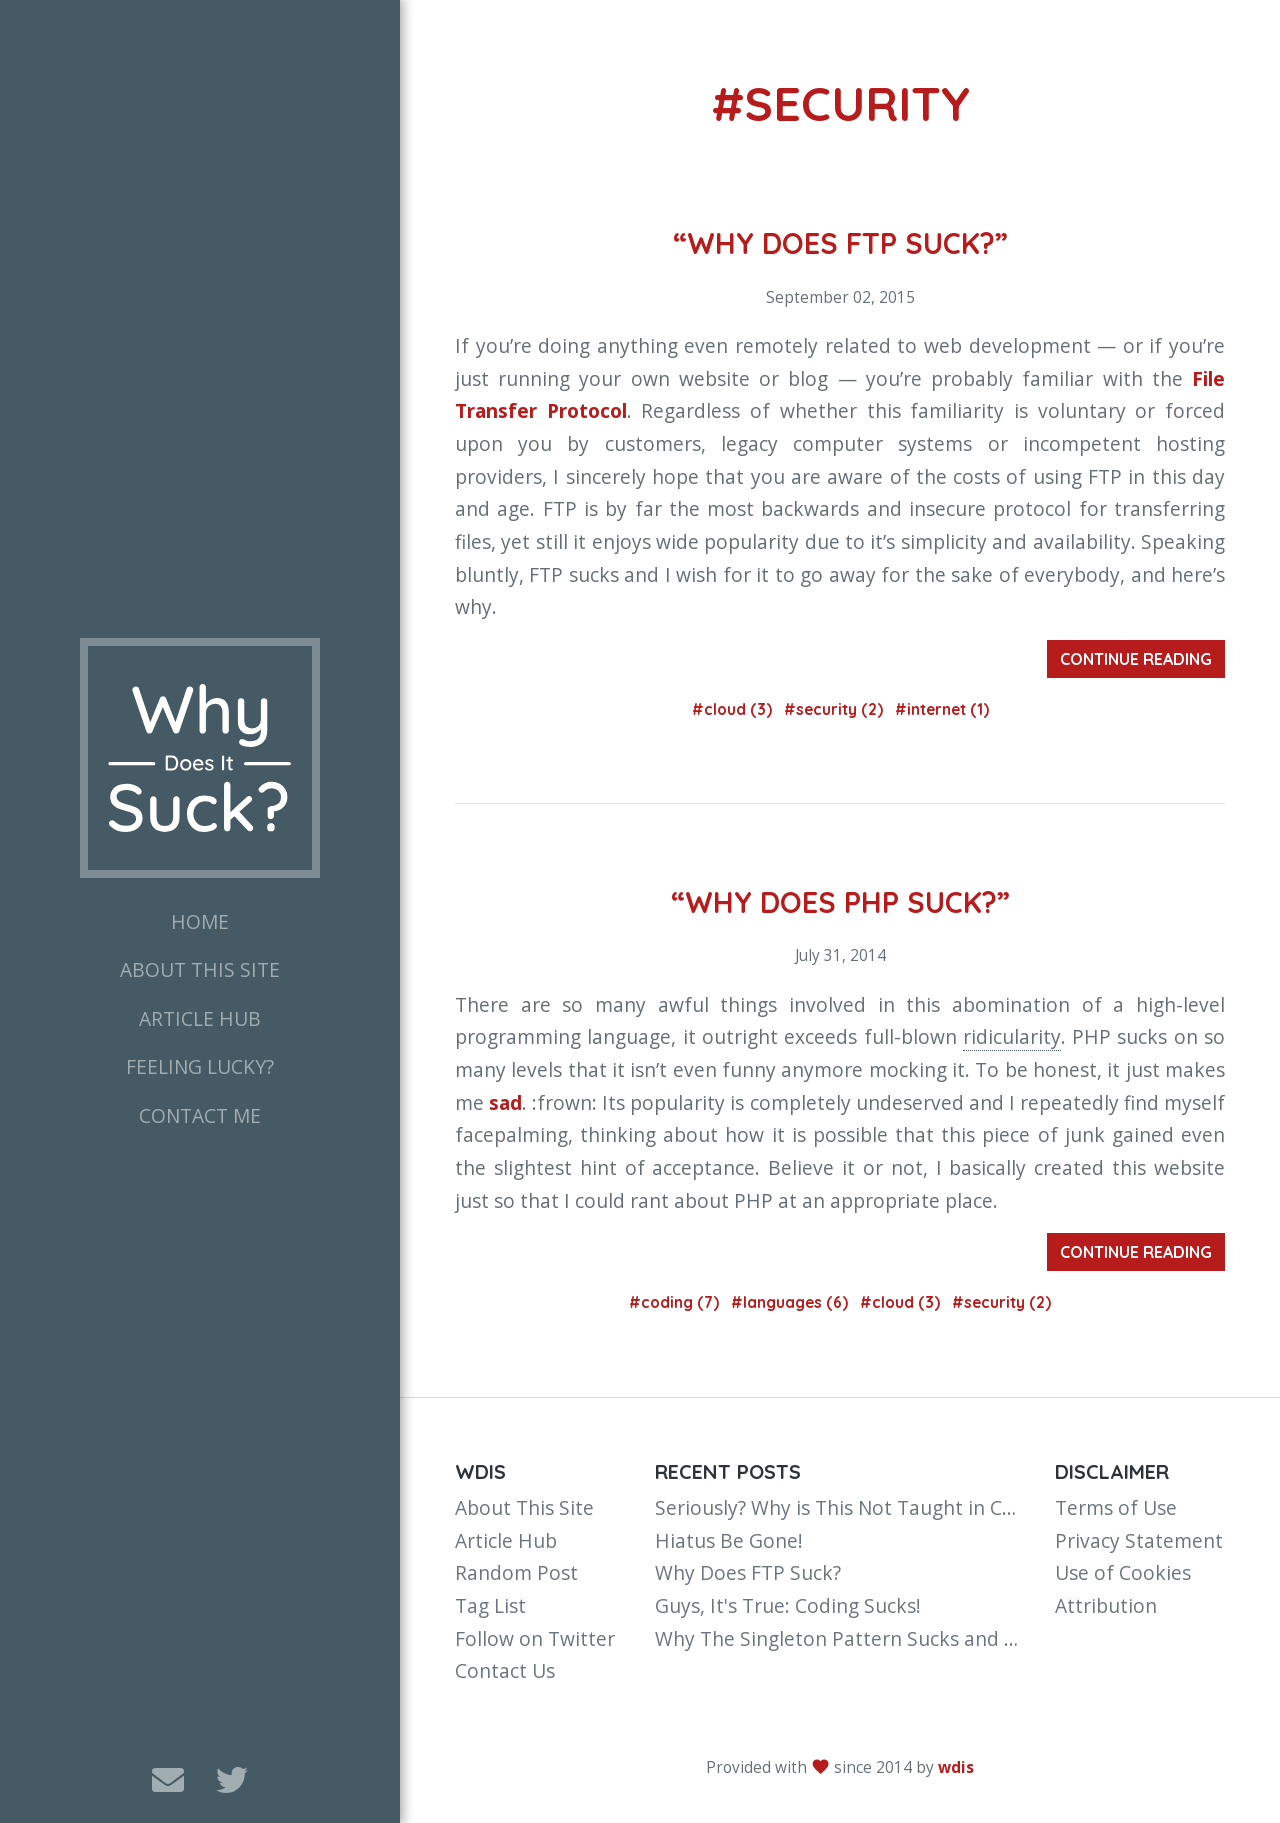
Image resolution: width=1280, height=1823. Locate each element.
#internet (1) (942, 709)
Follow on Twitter (535, 1638)
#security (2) (835, 709)
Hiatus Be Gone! (729, 1540)
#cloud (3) (734, 709)
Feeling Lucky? (200, 1066)
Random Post (516, 1572)
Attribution (1106, 1605)
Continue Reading (1136, 659)
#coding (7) (676, 1302)
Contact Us (505, 1670)
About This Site (200, 969)
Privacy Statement (1139, 1540)
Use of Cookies (1123, 1572)
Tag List (490, 1605)
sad (505, 1102)
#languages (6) (791, 1302)
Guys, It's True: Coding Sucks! (788, 1605)
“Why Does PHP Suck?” (840, 902)
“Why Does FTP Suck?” (840, 243)
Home (200, 921)
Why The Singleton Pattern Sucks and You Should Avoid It (919, 1638)
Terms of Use (1116, 1507)
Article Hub (200, 1018)
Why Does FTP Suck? (748, 1572)
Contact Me (200, 1115)
